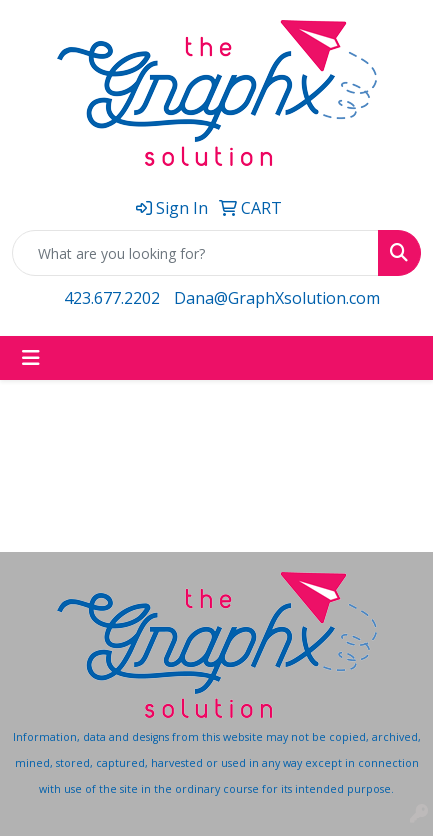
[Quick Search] (195, 253)
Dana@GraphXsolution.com (277, 298)
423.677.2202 (112, 298)
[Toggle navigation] (31, 358)
